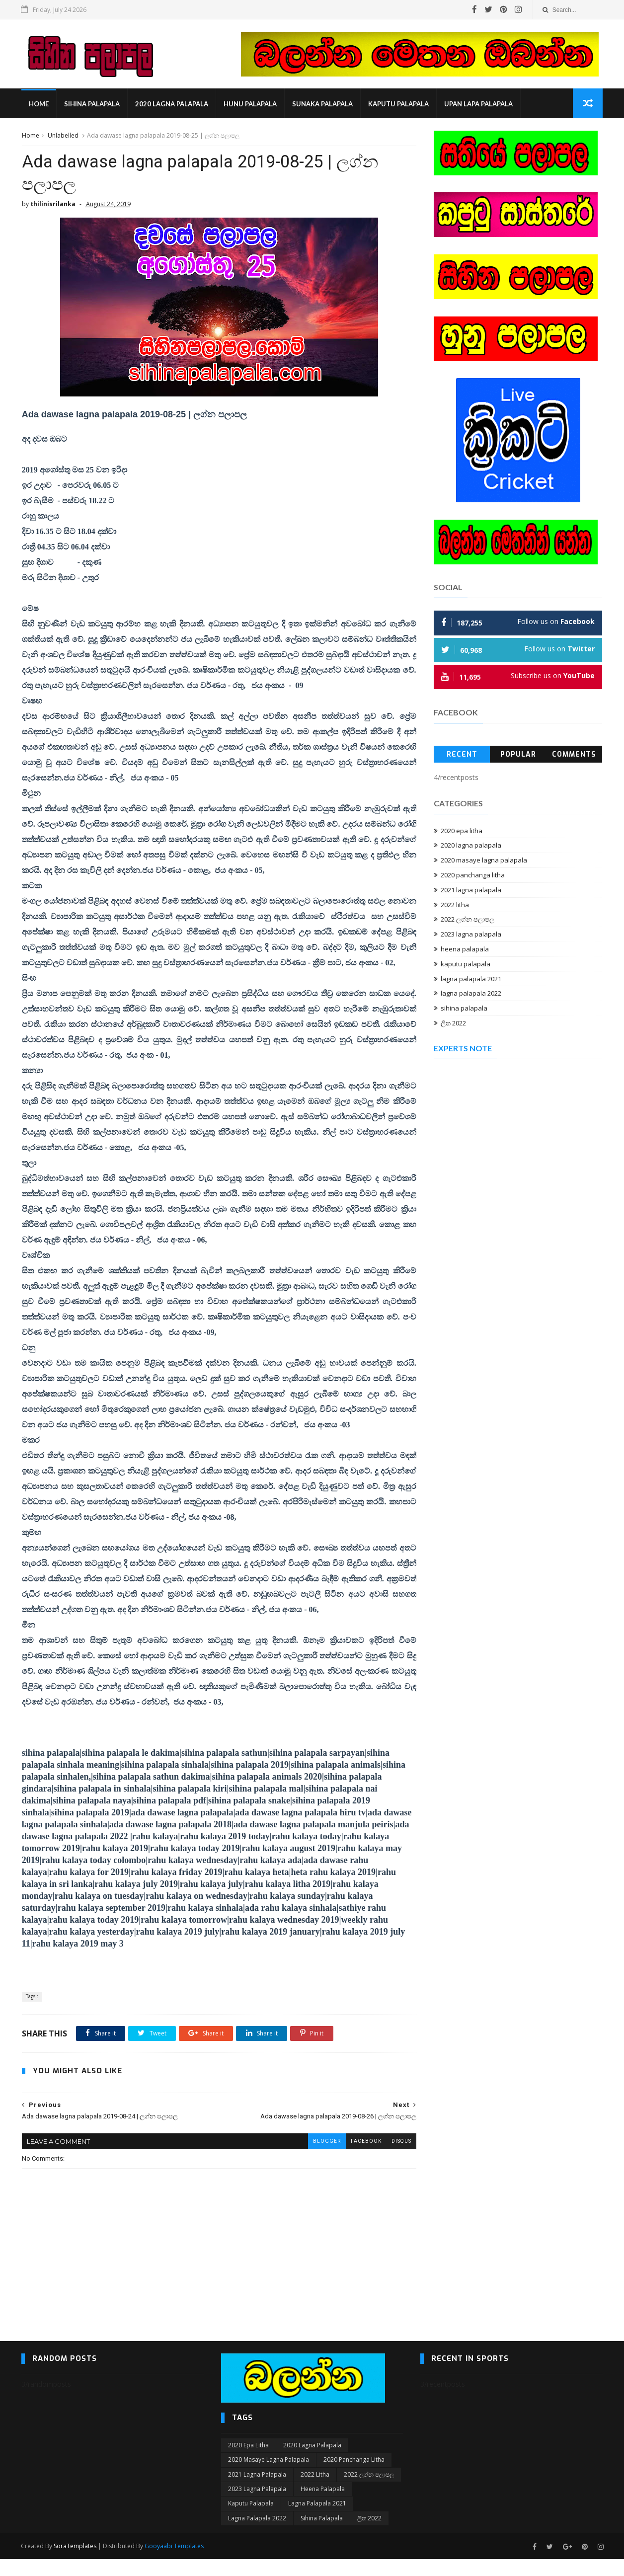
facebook (358, 2157)
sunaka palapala (322, 104)
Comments (574, 755)
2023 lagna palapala (471, 934)
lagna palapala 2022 (471, 993)
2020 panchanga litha (473, 875)
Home (39, 104)
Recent (462, 755)
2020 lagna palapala (171, 104)
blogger (319, 2157)
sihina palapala (92, 104)
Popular (518, 755)
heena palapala (465, 949)
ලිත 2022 (454, 1023)
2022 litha (455, 905)
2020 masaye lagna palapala (484, 860)
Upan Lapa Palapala (478, 104)
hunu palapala (250, 104)
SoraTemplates (75, 2563)
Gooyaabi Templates (174, 2563)
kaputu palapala (398, 104)
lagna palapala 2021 (471, 979)
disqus (394, 2157)
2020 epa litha (462, 831)
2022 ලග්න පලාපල (468, 920)
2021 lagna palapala (471, 890)
